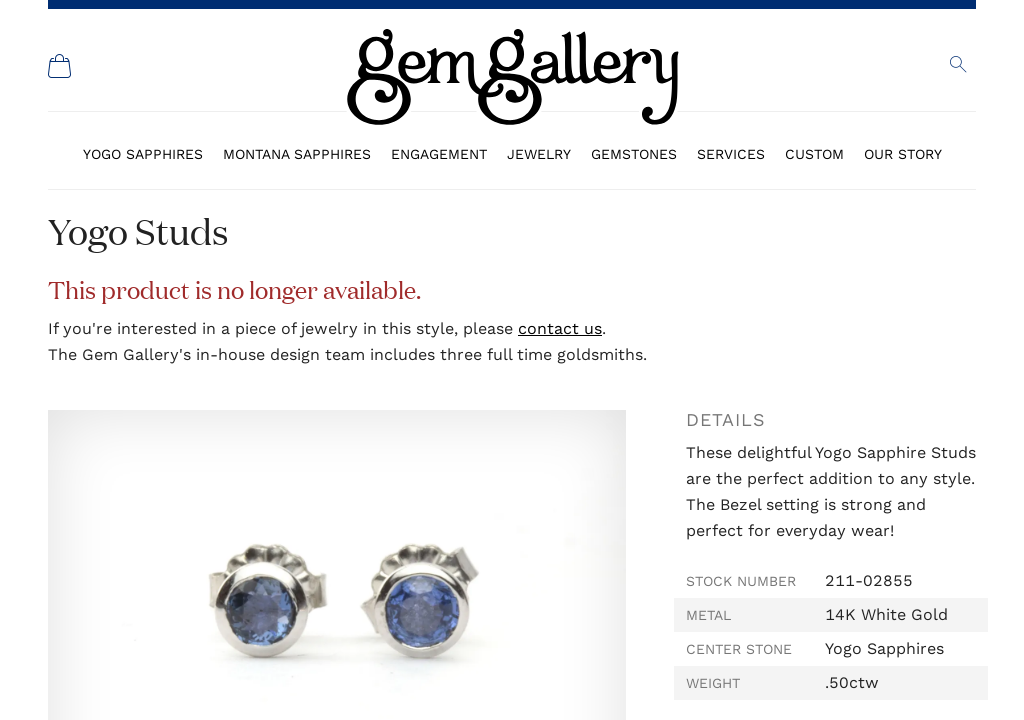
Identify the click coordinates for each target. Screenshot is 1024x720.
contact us (560, 328)
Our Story (903, 154)
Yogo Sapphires (143, 154)
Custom (814, 154)
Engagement (439, 154)
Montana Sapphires (297, 154)
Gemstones (634, 154)
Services (731, 154)
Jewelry (539, 154)
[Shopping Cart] (60, 66)
